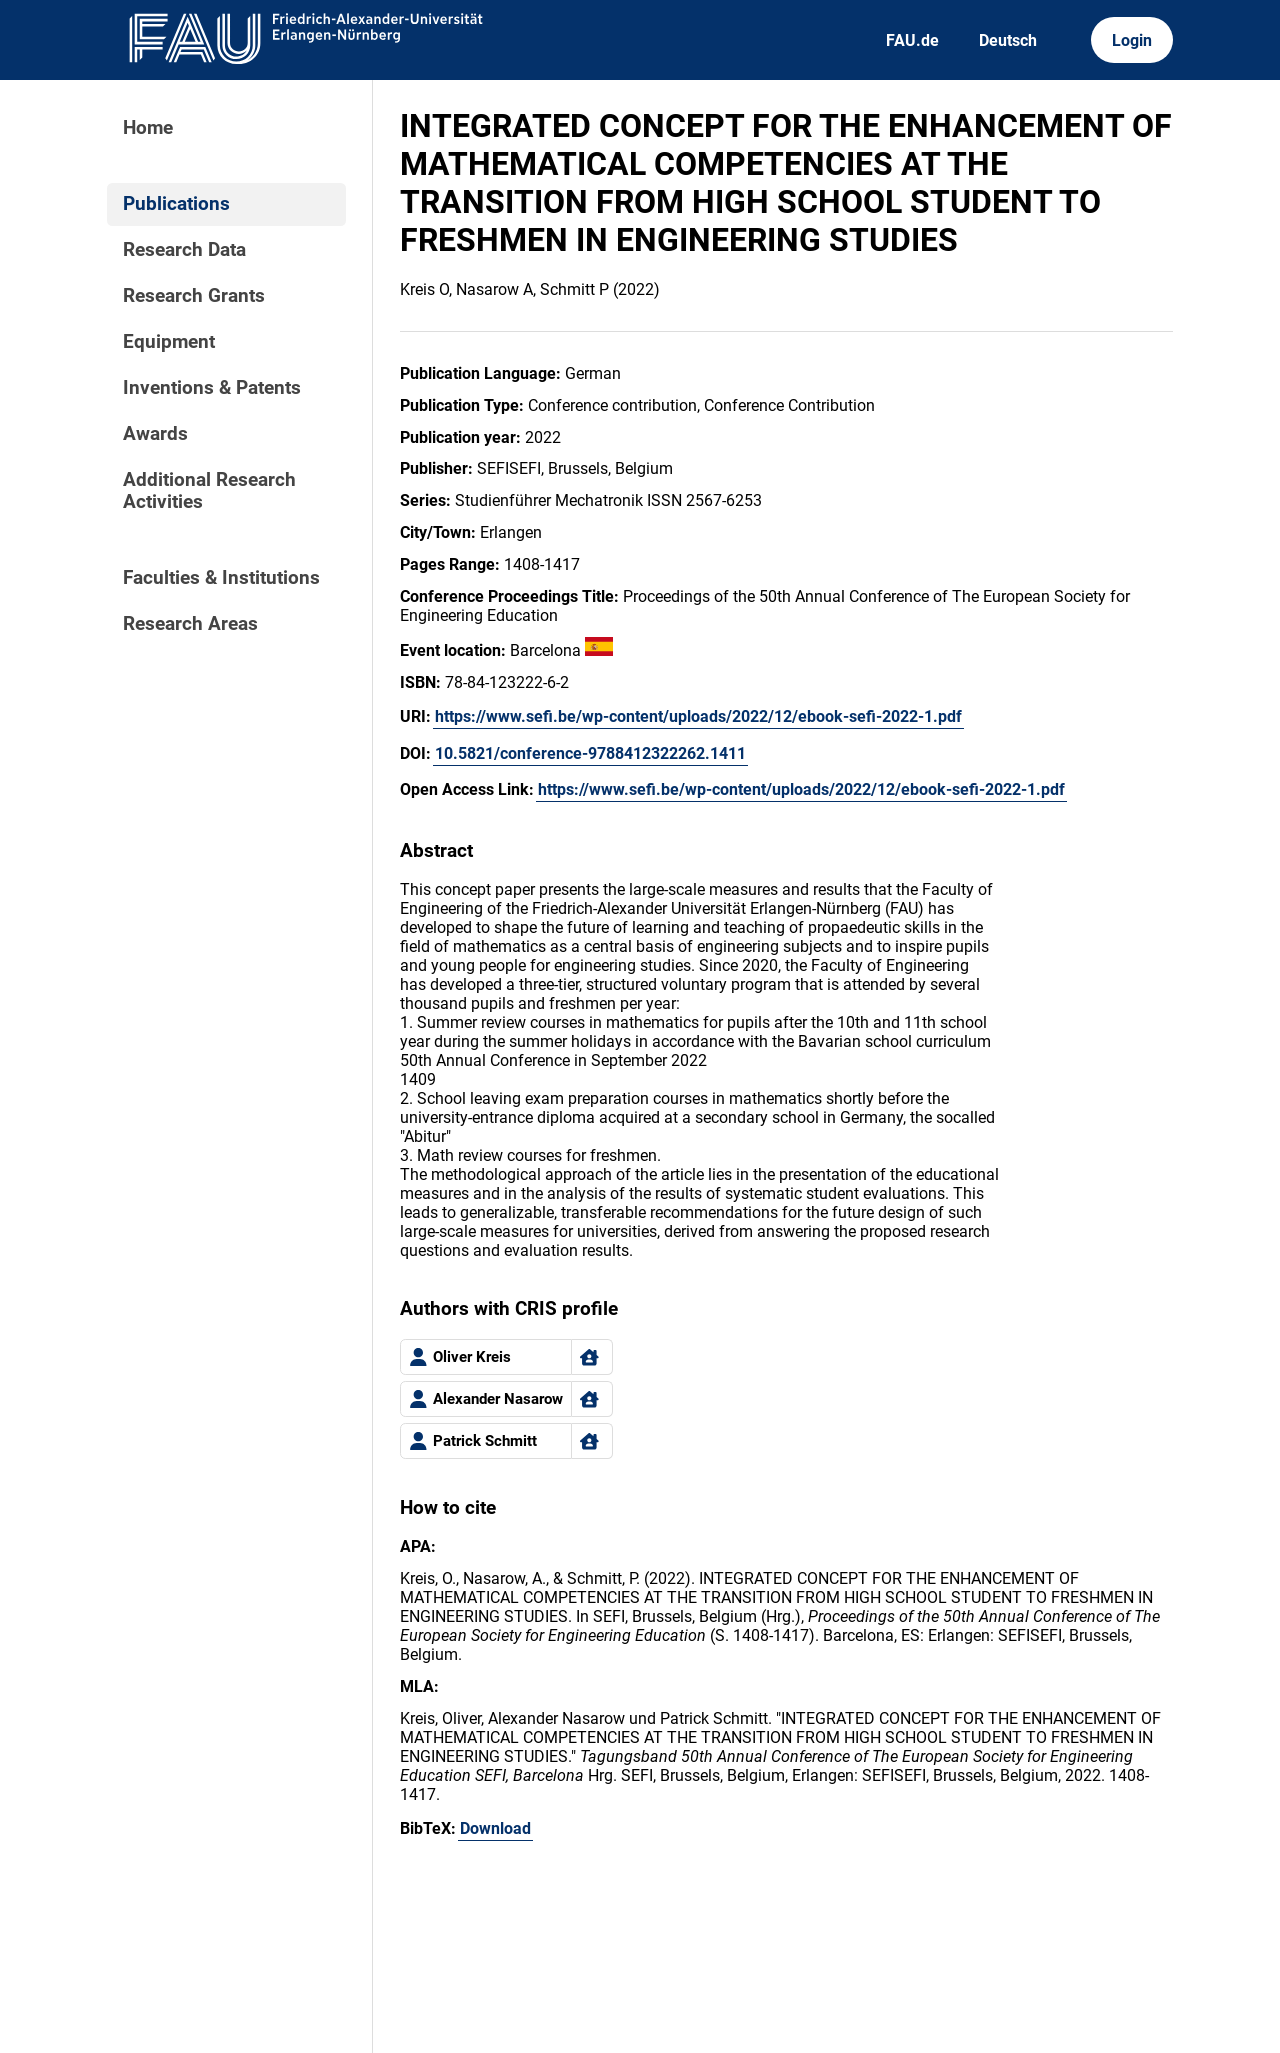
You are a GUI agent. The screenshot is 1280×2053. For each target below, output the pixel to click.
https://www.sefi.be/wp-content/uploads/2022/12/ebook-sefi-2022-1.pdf (698, 716)
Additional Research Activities (209, 491)
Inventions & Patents (212, 388)
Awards (155, 434)
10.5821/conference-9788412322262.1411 (590, 753)
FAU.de (912, 40)
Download (495, 1828)
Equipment (169, 342)
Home (148, 128)
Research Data (184, 250)
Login (1132, 40)
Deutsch (1008, 40)
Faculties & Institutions (221, 578)
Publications (176, 204)
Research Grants (194, 296)
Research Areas (190, 624)
